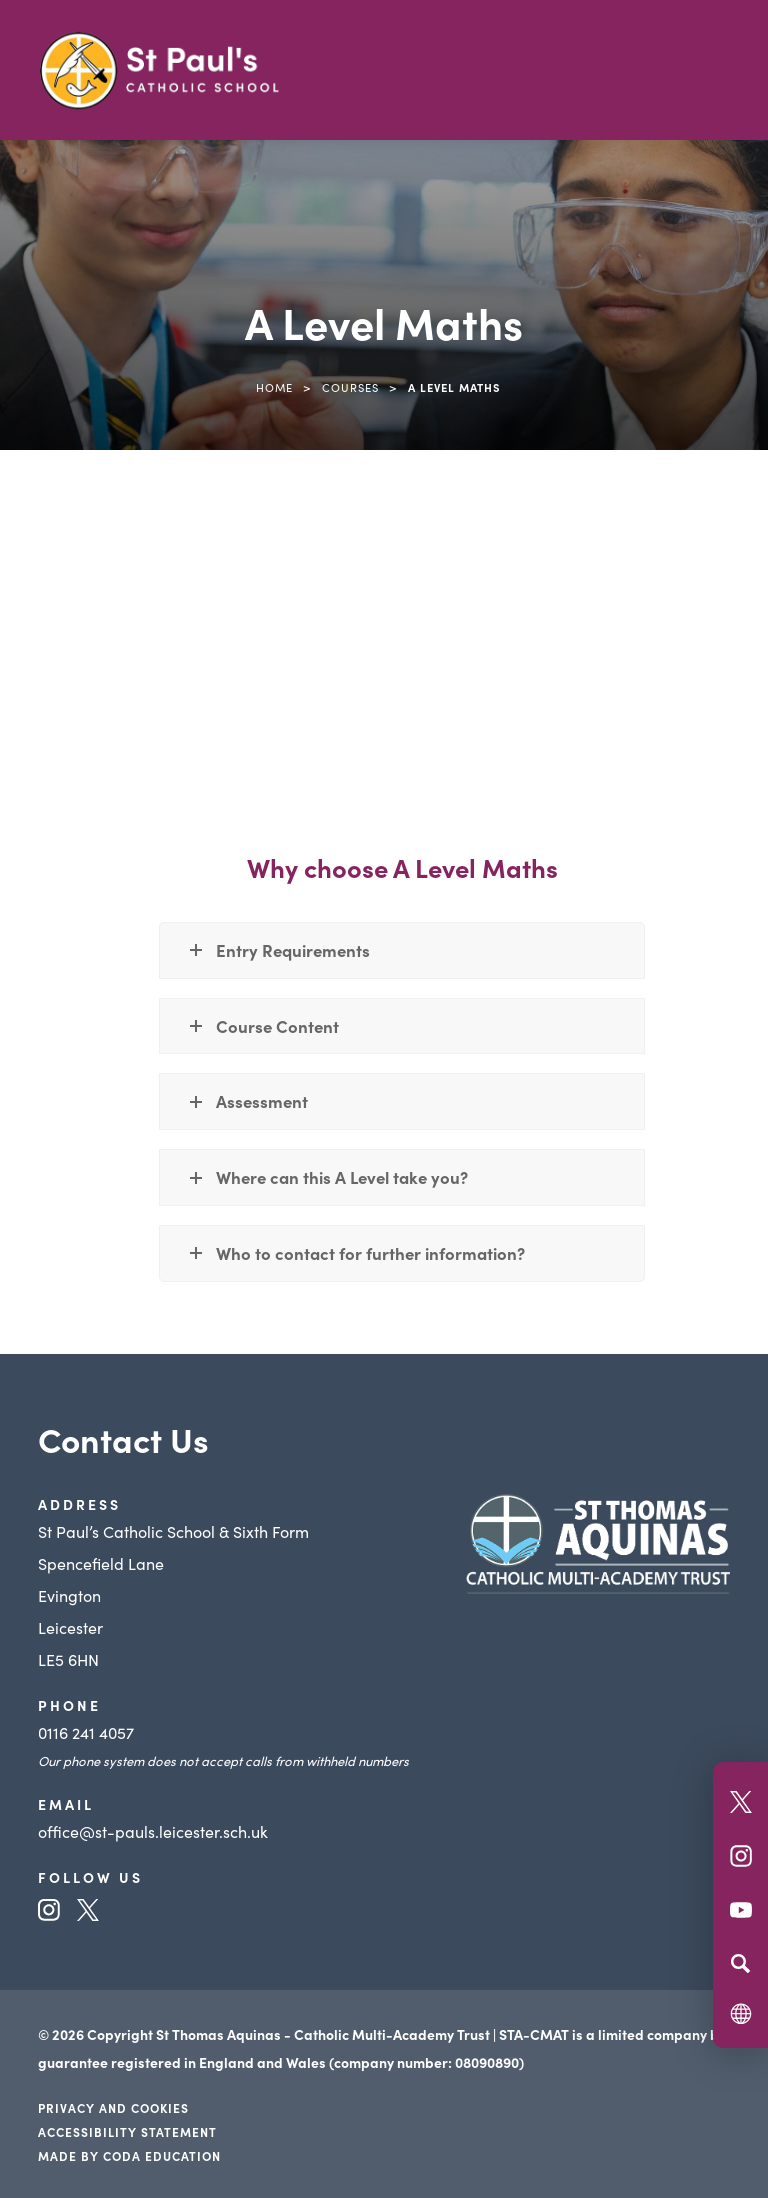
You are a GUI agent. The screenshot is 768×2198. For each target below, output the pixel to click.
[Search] (740, 1963)
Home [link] (274, 387)
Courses (350, 387)
